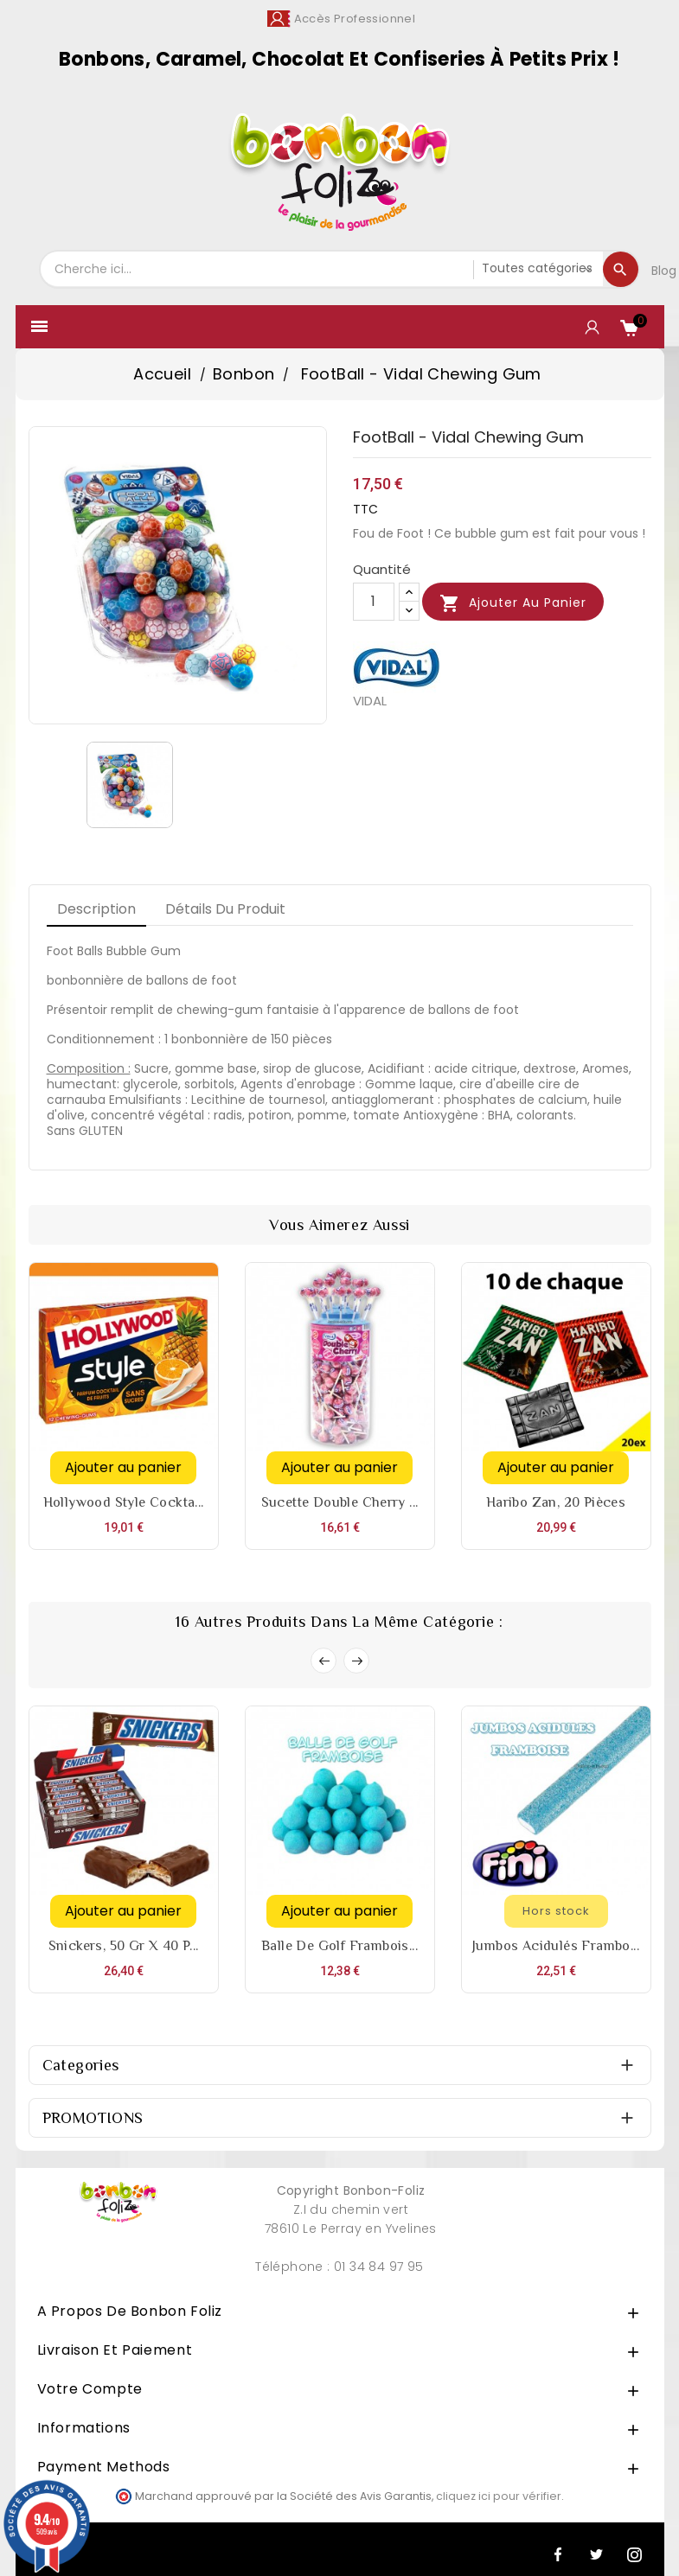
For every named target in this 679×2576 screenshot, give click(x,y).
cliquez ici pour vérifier (498, 2496)
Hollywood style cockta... (123, 1502)
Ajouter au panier (512, 603)
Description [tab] (96, 909)
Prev (323, 1661)
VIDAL (370, 701)
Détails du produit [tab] (225, 909)
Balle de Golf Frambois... (339, 1946)
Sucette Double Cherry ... (340, 1502)
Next (356, 1661)
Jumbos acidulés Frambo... (555, 1946)
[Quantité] (373, 602)
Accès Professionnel (355, 18)
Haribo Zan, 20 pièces (555, 1502)
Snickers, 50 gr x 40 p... (123, 1946)
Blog (663, 270)
